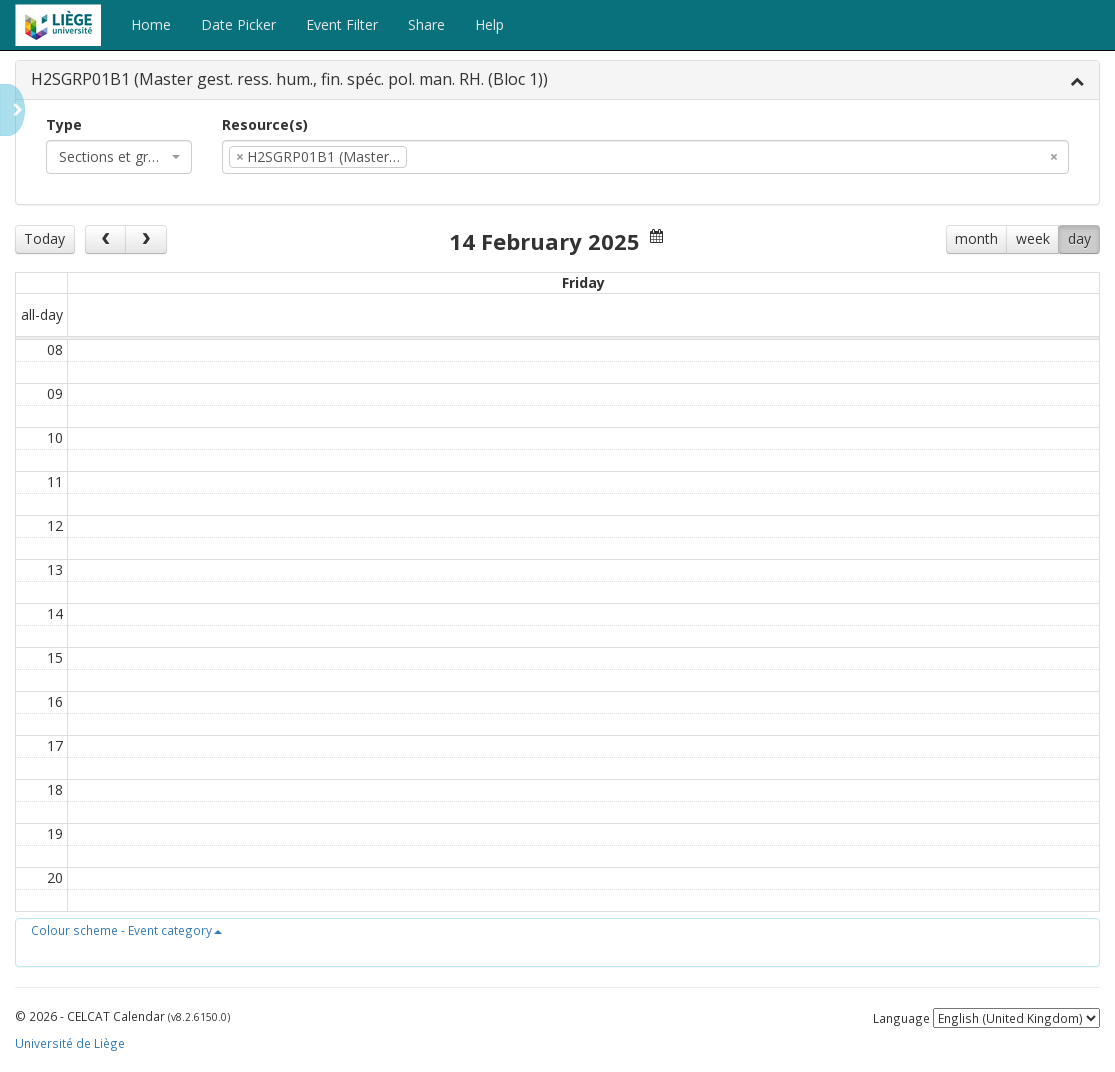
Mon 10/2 (141, 282)
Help (489, 24)
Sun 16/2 (1026, 282)
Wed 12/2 (436, 282)
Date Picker (238, 24)
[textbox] (442, 157)
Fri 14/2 (730, 282)
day (1079, 238)
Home (151, 24)
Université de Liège (70, 1043)
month (976, 238)
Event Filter (342, 24)
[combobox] (119, 157)
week (1033, 238)
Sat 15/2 (878, 282)
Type (64, 124)
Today (44, 238)
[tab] (557, 80)
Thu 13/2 (583, 282)
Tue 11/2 (289, 282)
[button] (126, 930)
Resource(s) (265, 124)
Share (426, 24)
